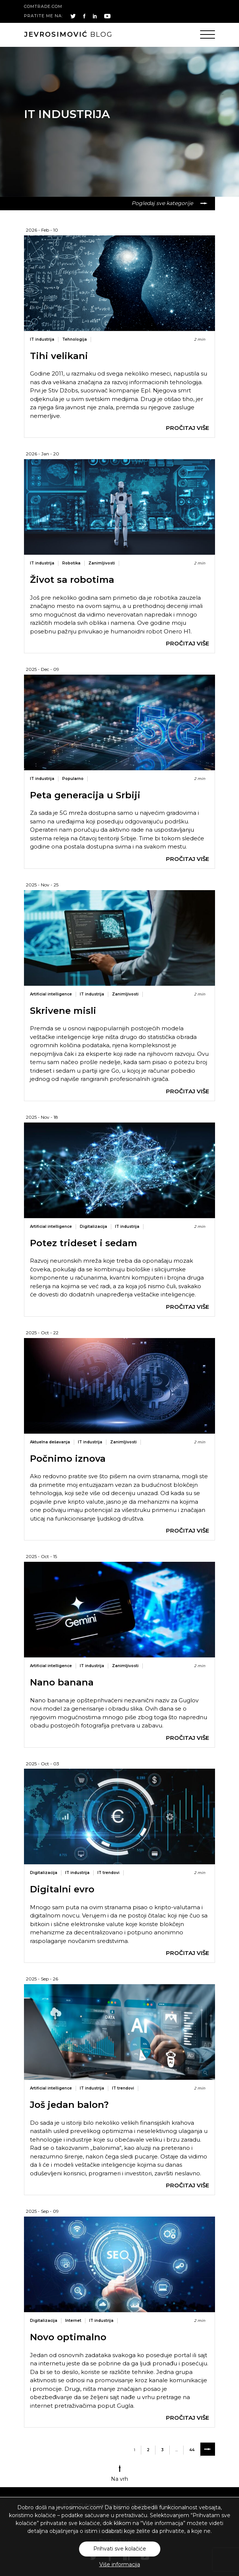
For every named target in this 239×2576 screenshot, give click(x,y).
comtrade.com (43, 6)
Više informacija (119, 2564)
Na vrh (119, 2473)
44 (191, 2449)
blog (68, 34)
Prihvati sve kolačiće (119, 2548)
